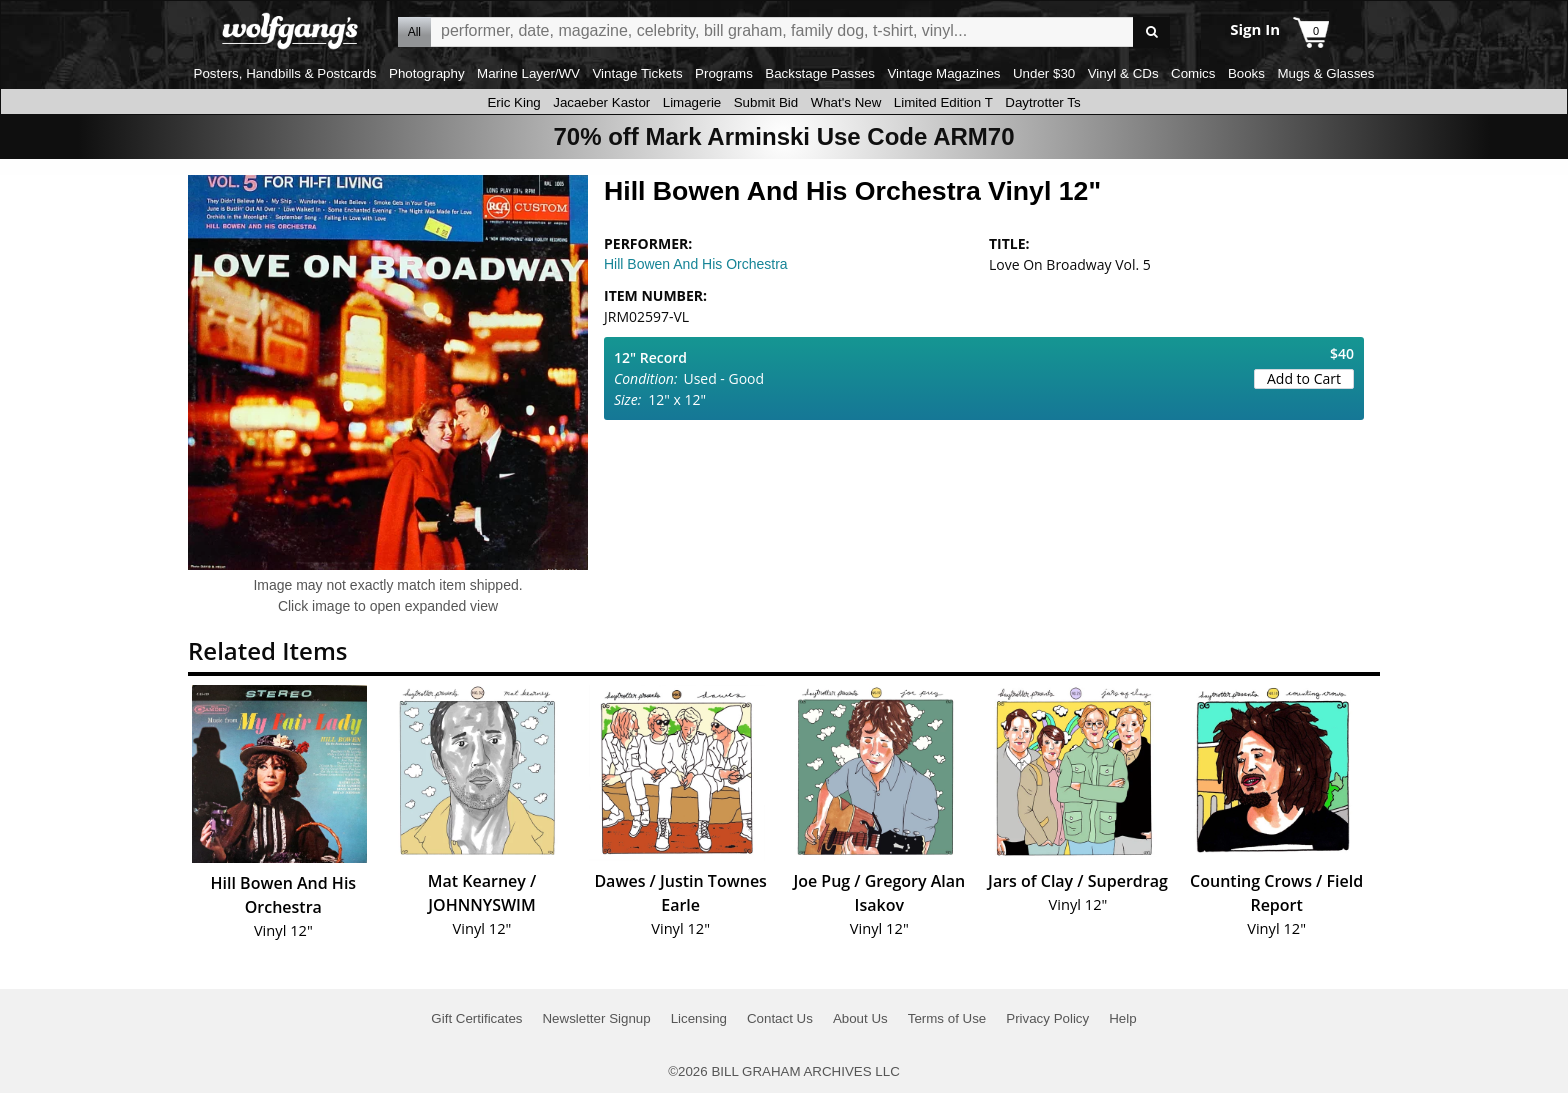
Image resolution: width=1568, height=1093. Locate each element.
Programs (724, 73)
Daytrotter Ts (1042, 102)
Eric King (513, 102)
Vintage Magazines (943, 73)
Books (1246, 73)
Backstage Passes (820, 73)
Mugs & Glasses (1325, 73)
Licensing (699, 1018)
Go (1151, 32)
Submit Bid (766, 102)
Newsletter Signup (596, 1018)
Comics (1193, 73)
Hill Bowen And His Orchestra (696, 264)
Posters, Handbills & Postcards (285, 73)
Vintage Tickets (637, 73)
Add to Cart (1304, 378)
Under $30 (1044, 73)
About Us (860, 1018)
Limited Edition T (943, 102)
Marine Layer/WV (528, 73)
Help (1122, 1018)
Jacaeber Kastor (601, 102)
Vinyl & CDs (1123, 73)
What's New (846, 102)
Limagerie (692, 102)
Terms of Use (947, 1018)
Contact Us (780, 1018)
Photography (427, 73)
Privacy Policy (1047, 1018)
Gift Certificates (476, 1018)
